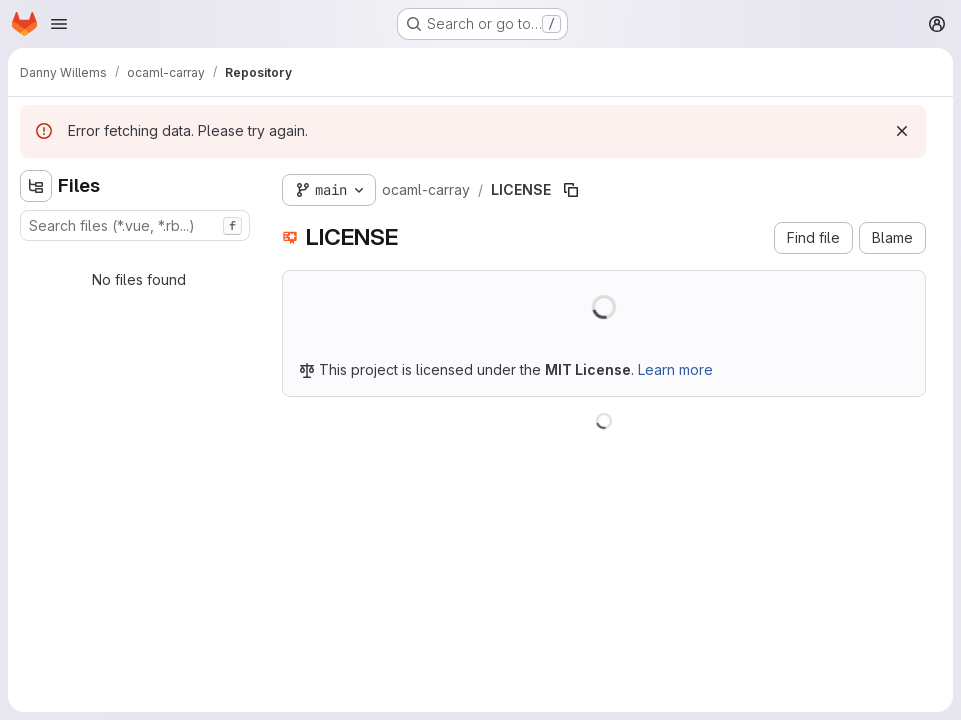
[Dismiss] (902, 131)
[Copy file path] (571, 190)
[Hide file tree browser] (36, 186)
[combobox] (135, 225)
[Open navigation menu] (59, 24)
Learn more (675, 369)
